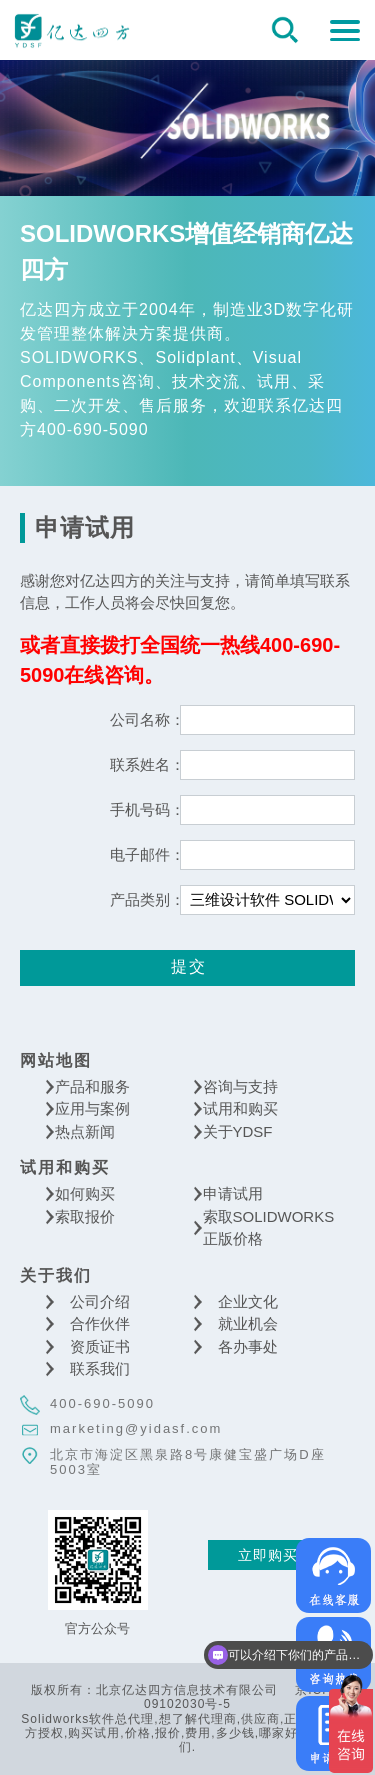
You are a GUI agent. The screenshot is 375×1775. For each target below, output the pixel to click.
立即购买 (268, 1555)
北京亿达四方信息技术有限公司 (71, 30)
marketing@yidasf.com (136, 1428)
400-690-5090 (102, 1403)
